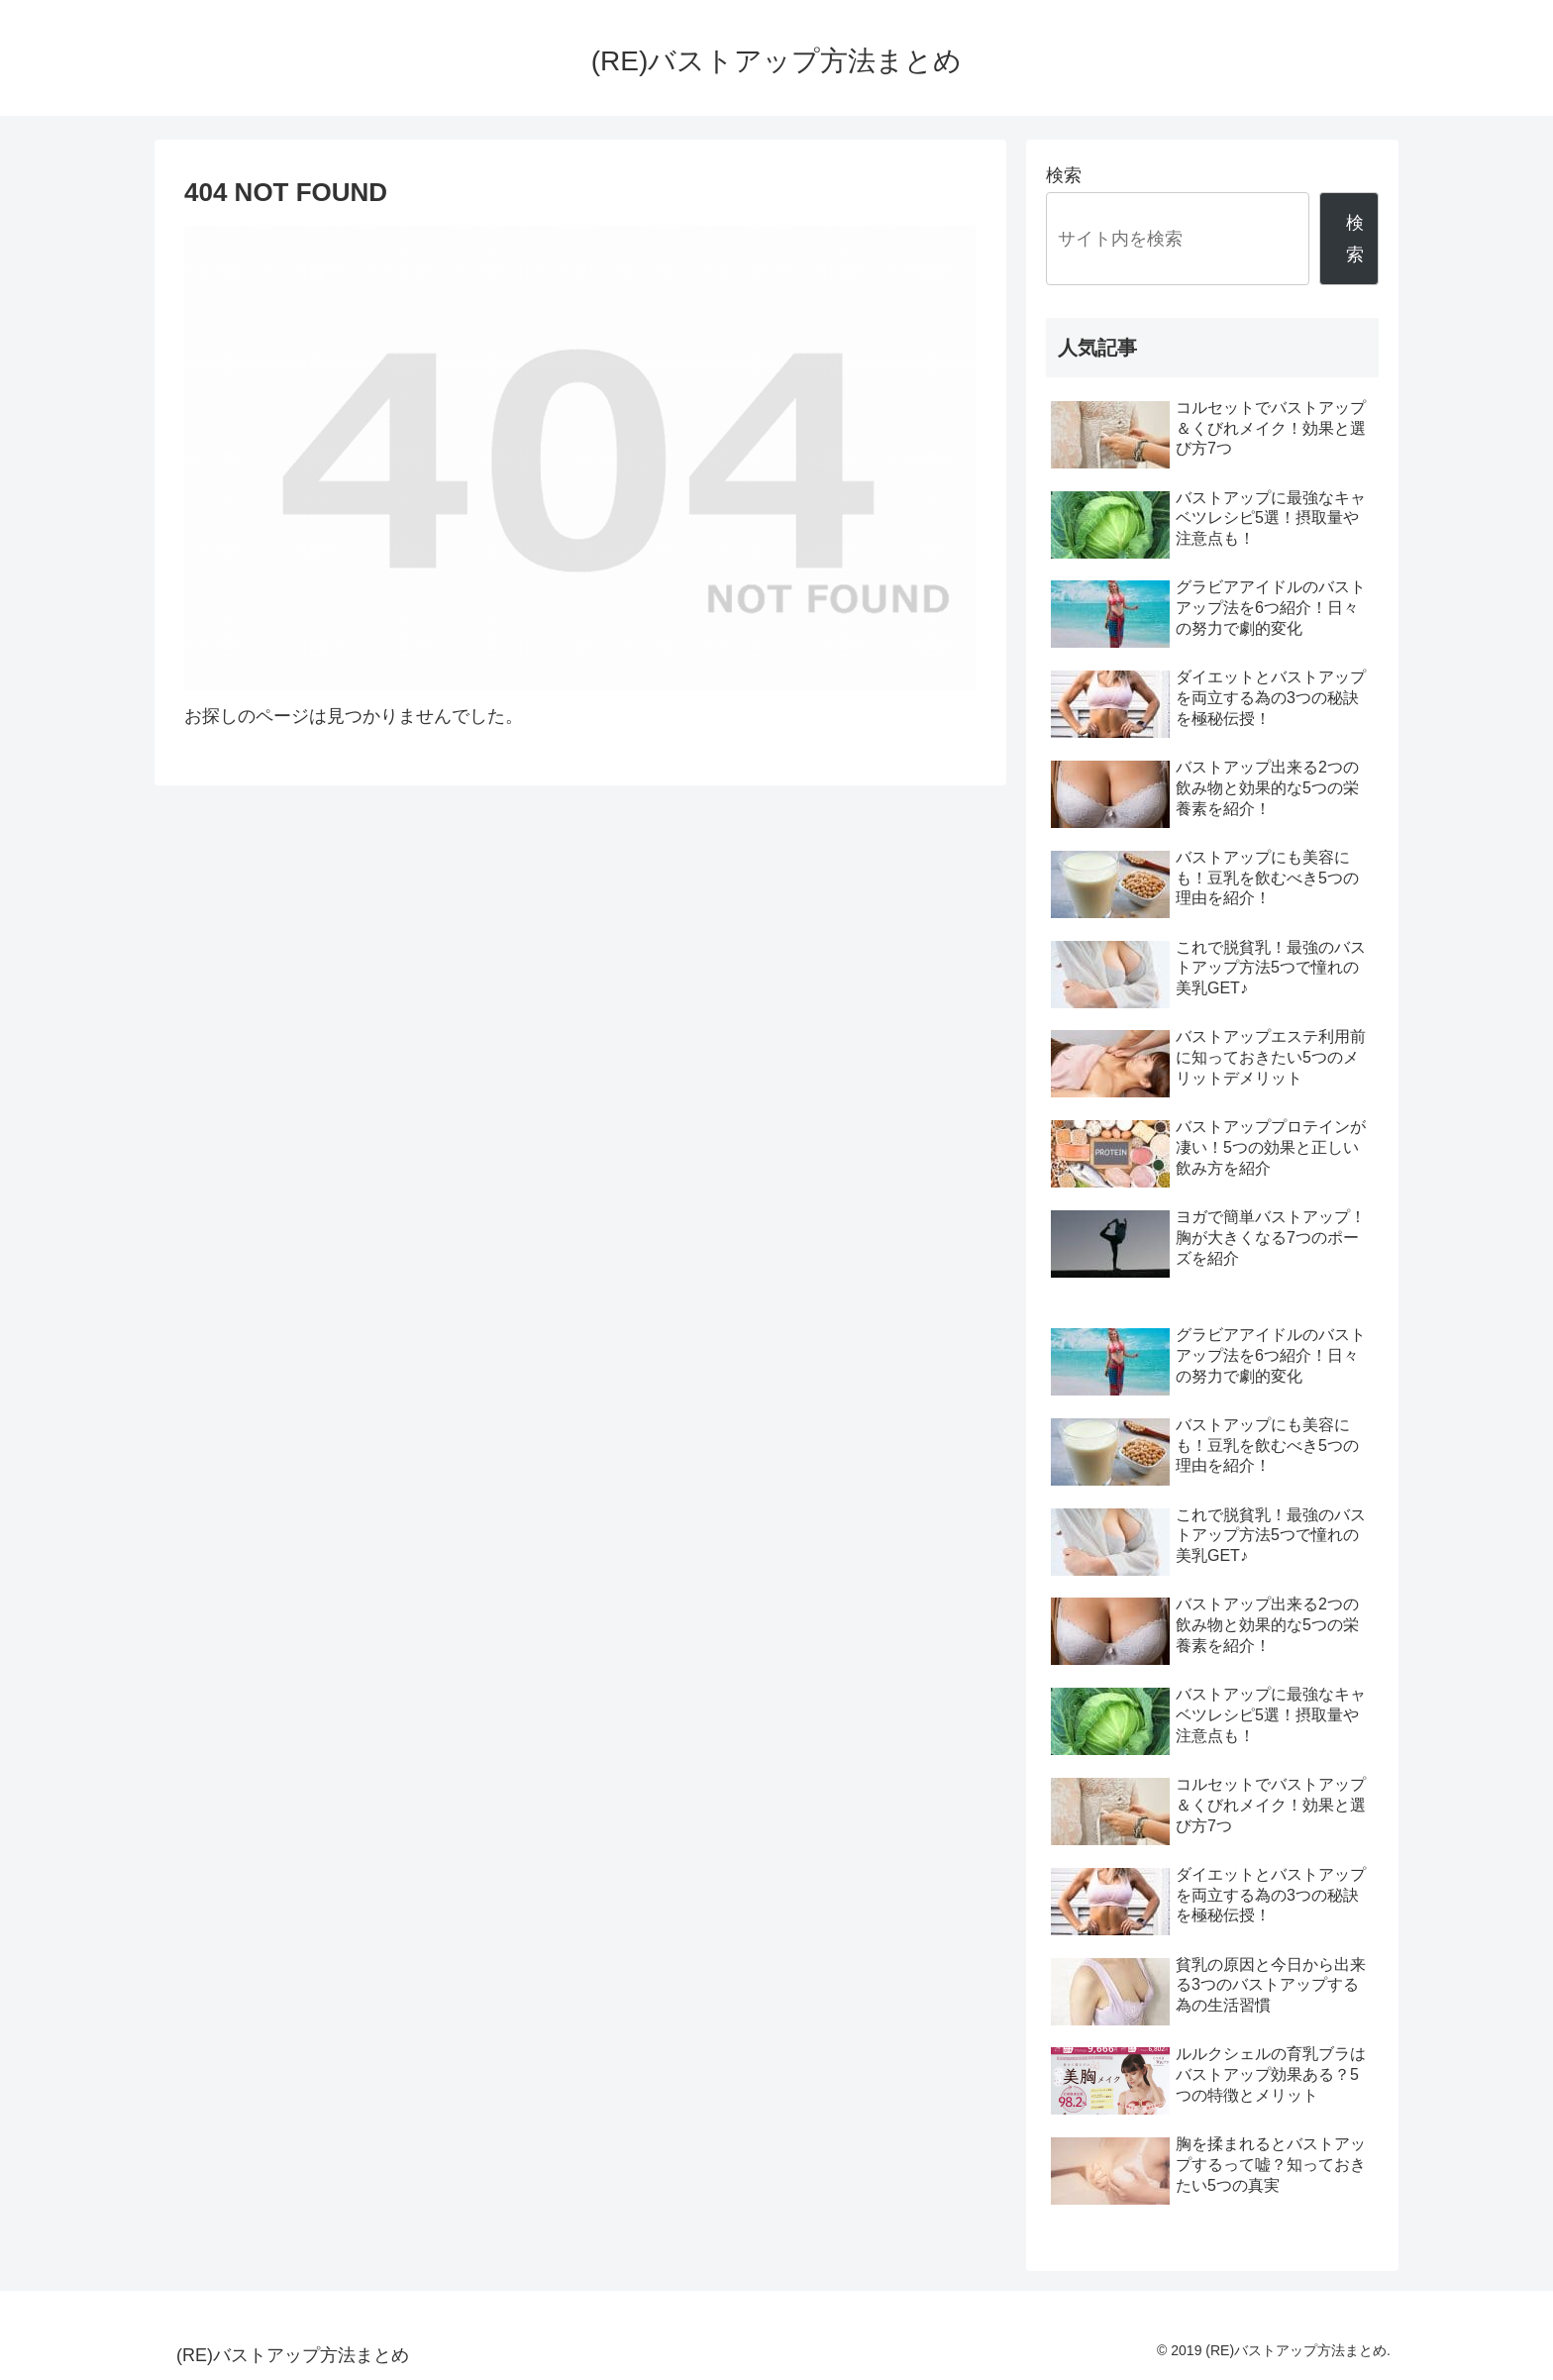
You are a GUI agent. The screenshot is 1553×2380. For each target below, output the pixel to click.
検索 (1064, 175)
